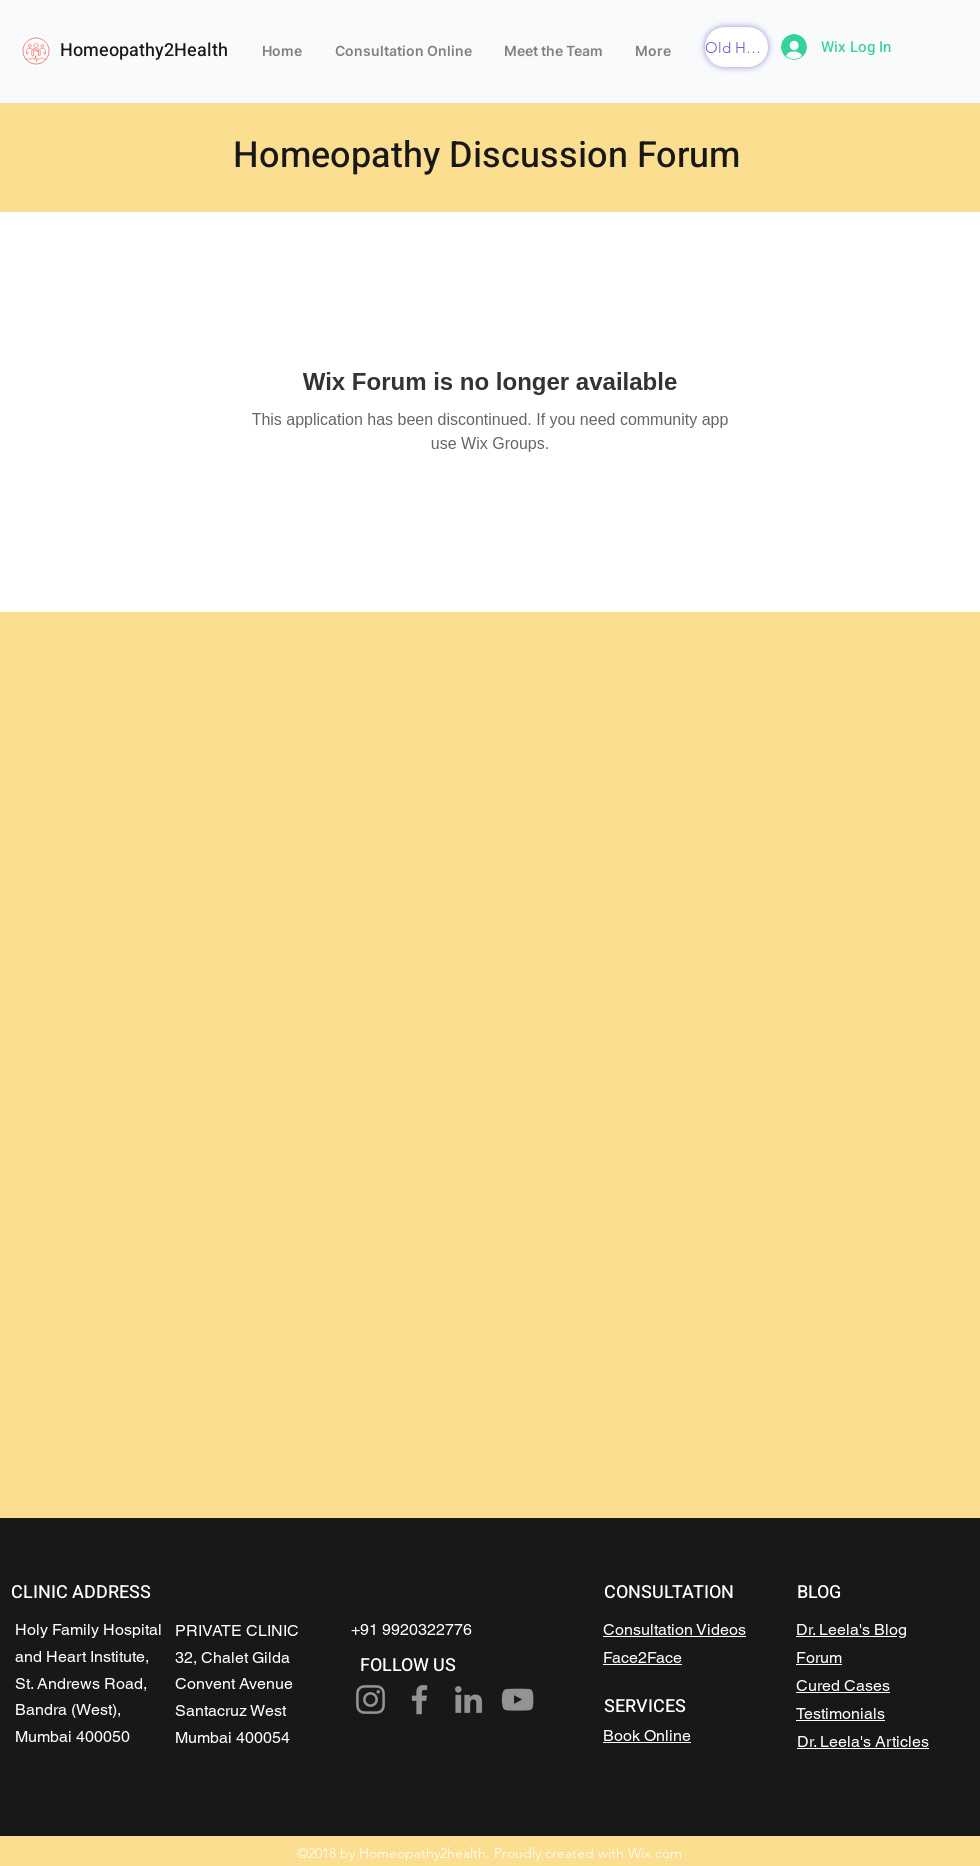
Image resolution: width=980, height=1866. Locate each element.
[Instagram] (370, 1699)
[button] (736, 47)
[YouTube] (517, 1699)
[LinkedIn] (468, 1699)
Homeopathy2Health (144, 50)
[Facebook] (419, 1699)
